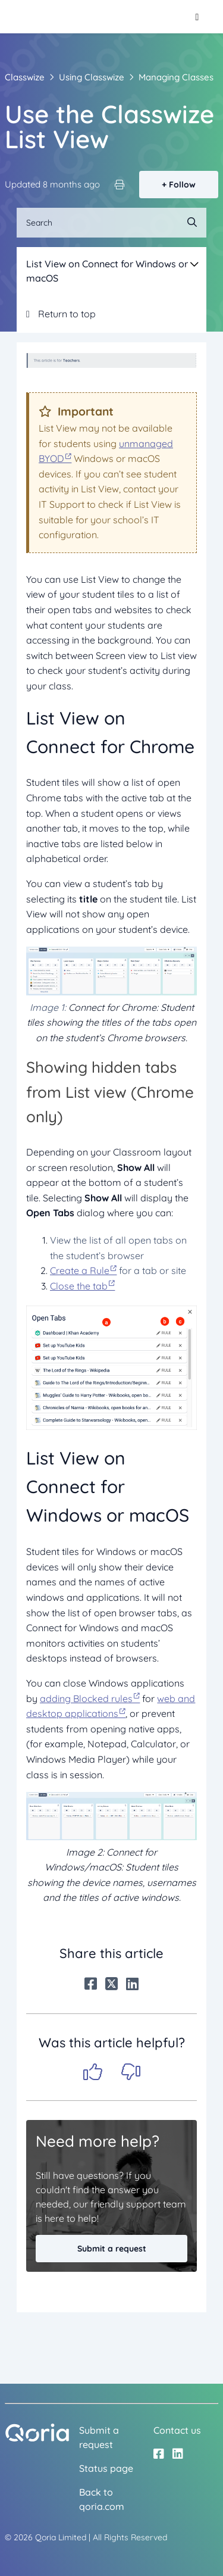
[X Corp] (111, 1984)
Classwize (25, 77)
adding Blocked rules (86, 1698)
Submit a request (111, 2248)
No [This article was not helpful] (130, 2071)
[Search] (111, 223)
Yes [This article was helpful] (92, 2071)
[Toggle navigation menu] (197, 17)
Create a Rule (79, 1270)
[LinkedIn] (132, 1984)
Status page (106, 2468)
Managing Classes (176, 77)
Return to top (61, 314)
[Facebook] (90, 1984)
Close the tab (79, 1286)
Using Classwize (91, 77)
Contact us (177, 2430)
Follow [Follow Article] (182, 184)
